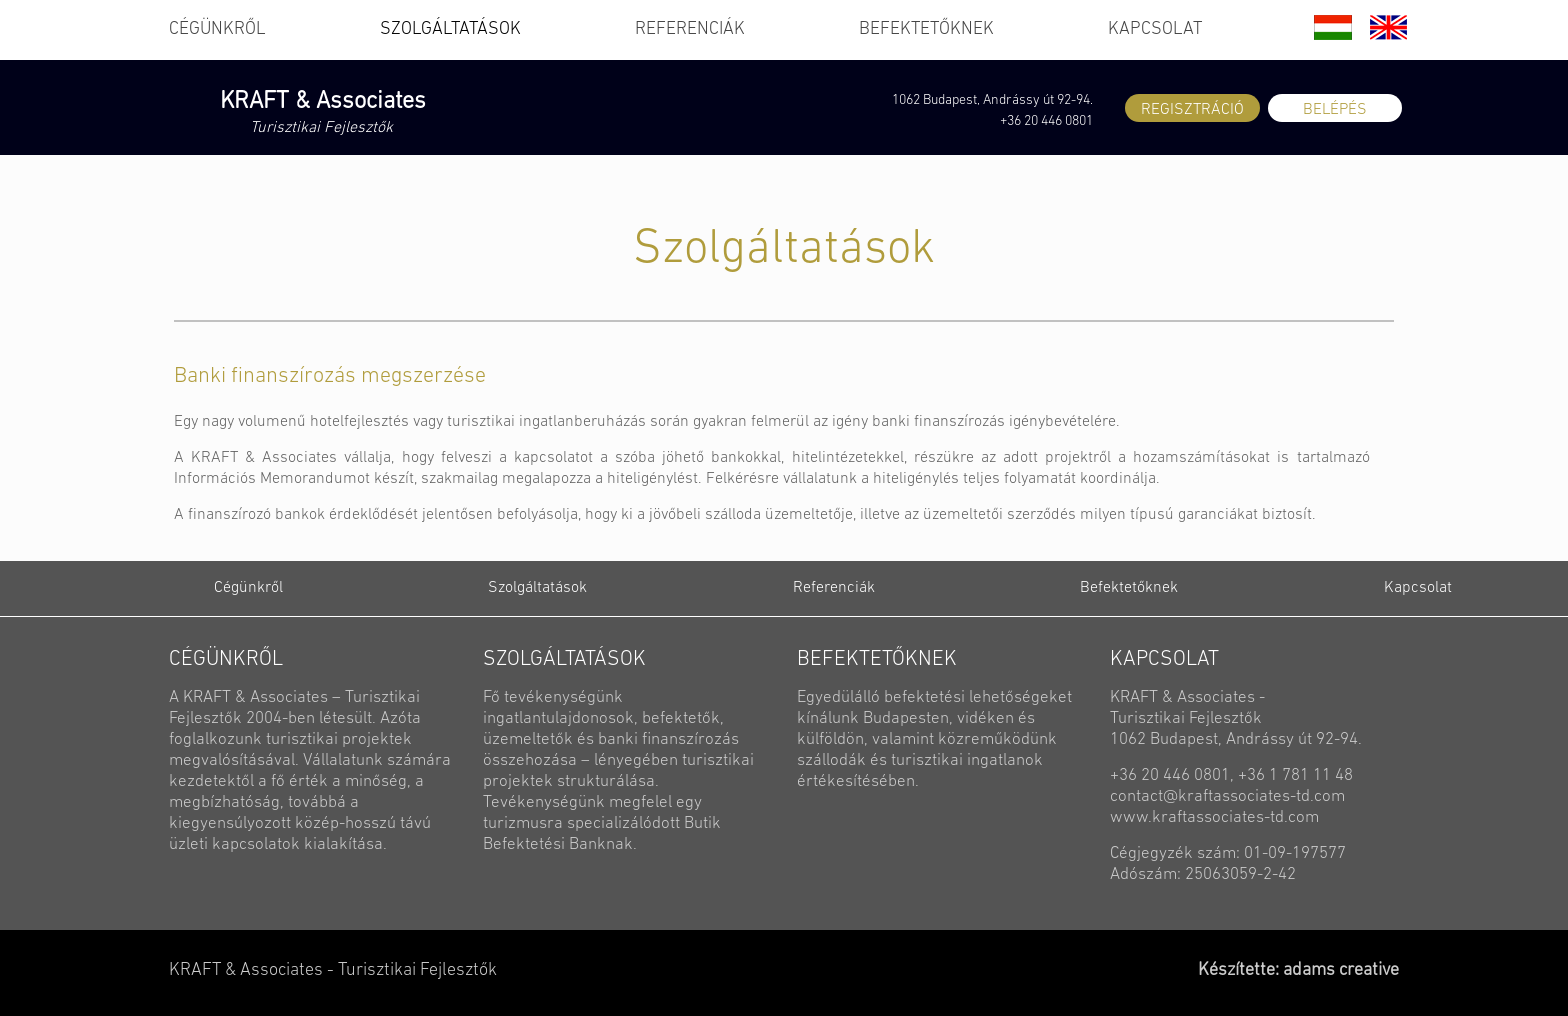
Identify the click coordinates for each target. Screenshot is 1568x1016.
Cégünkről (248, 588)
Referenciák (834, 588)
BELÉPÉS (1335, 110)
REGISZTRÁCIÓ (1192, 110)
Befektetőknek (1129, 588)
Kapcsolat (1418, 588)
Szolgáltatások (537, 588)
